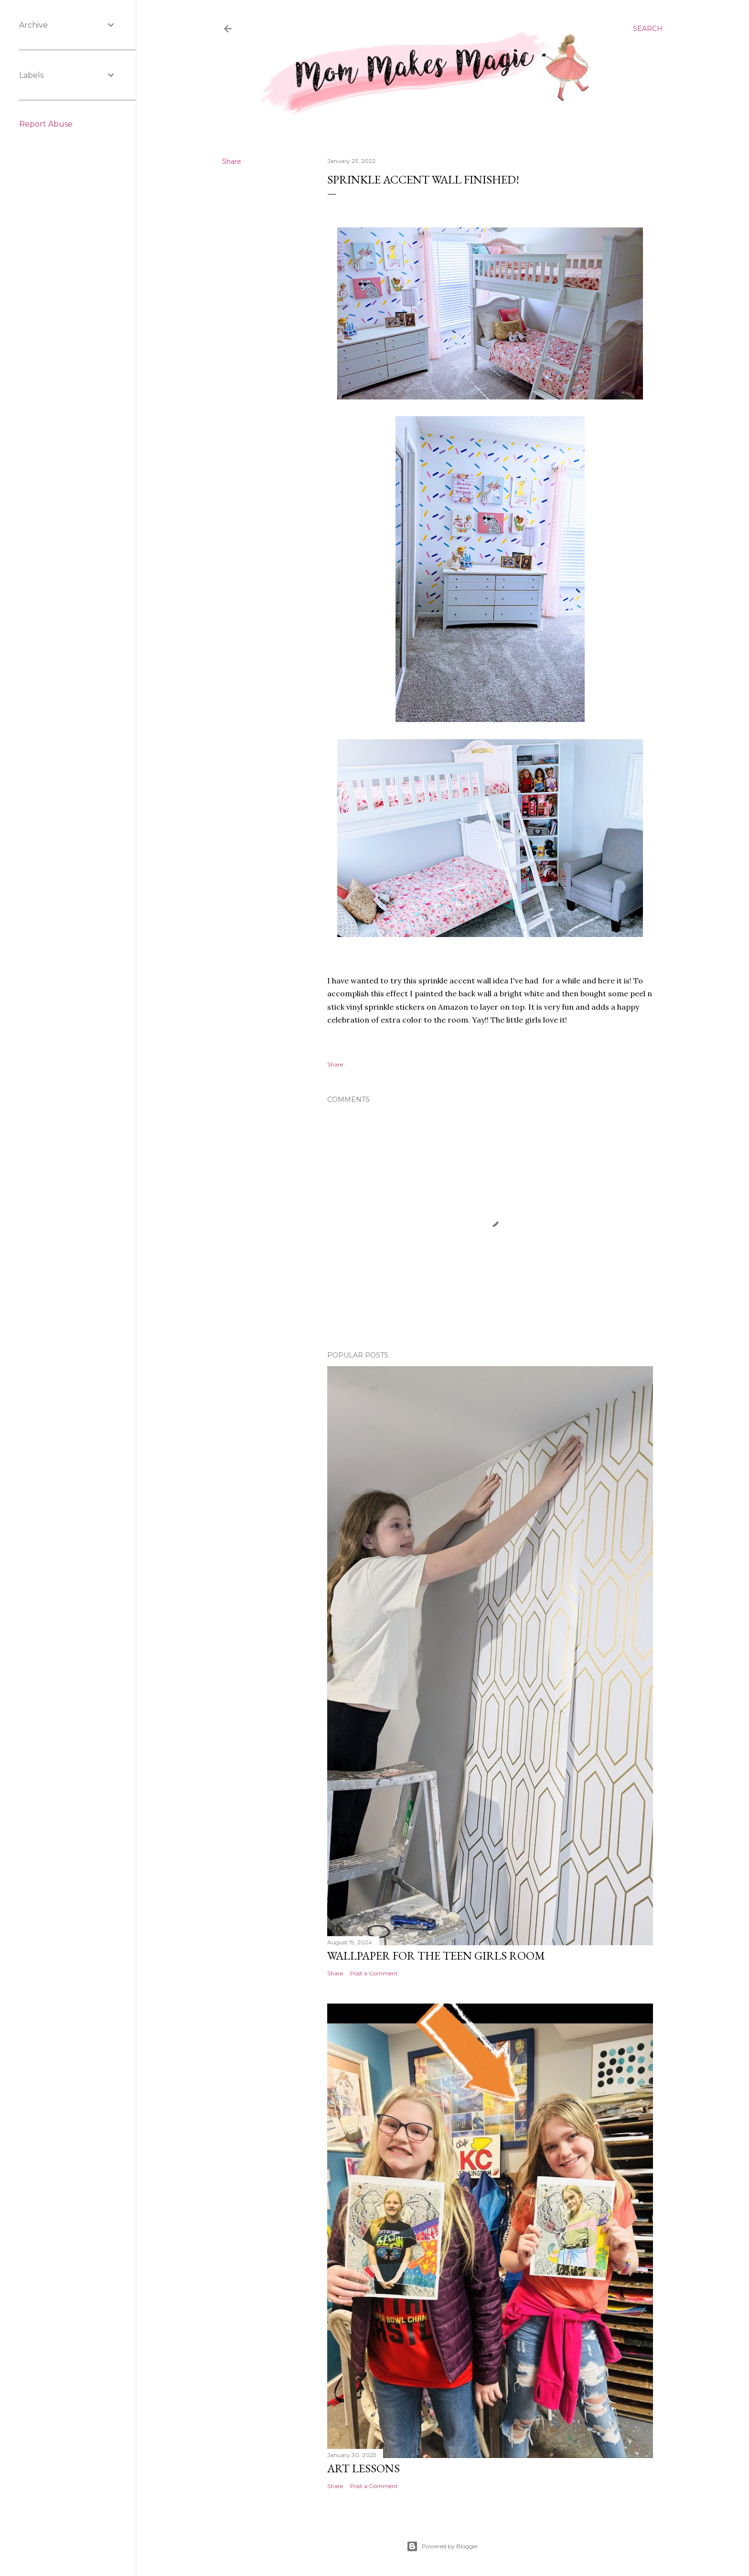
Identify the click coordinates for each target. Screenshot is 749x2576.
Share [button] (231, 161)
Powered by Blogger (442, 2546)
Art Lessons (363, 2468)
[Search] (648, 28)
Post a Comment (374, 1973)
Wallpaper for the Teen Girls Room (436, 1955)
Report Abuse (46, 124)
